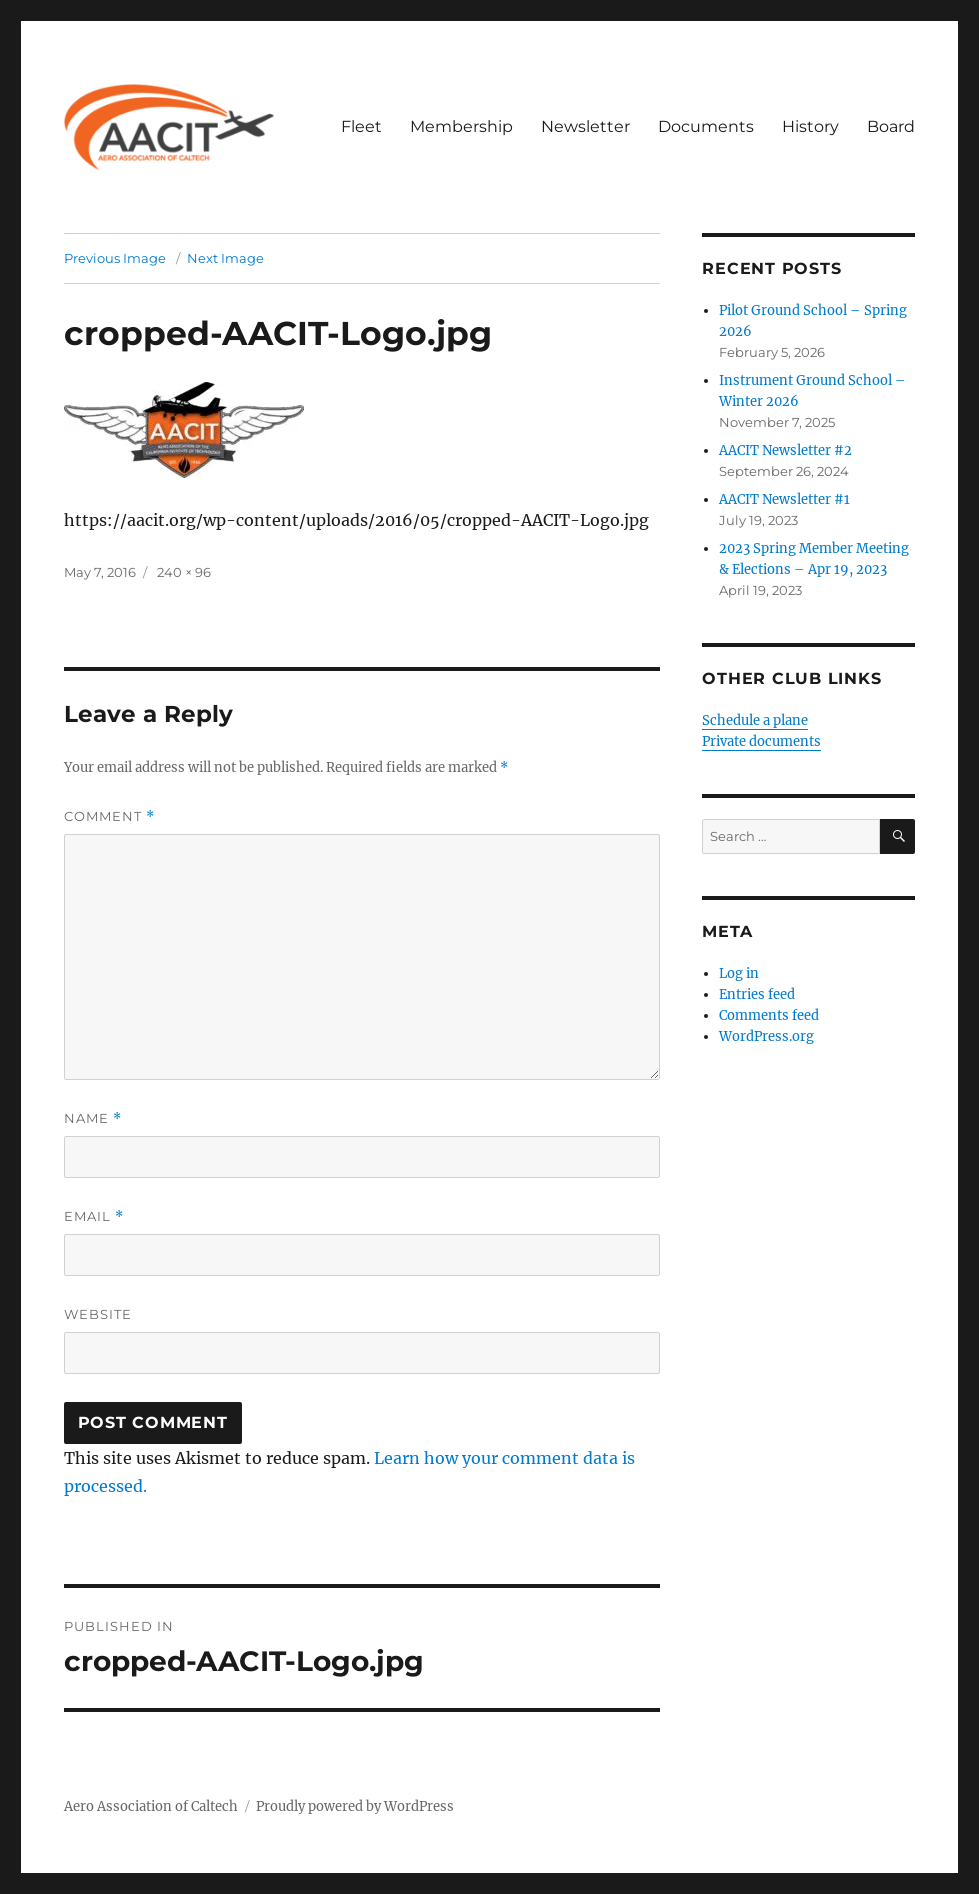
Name (93, 1118)
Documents (706, 126)
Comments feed (769, 1015)
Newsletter (585, 126)
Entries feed (757, 994)
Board (891, 126)
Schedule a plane (755, 720)
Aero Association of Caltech (151, 1806)
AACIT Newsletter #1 (784, 499)
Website (98, 1314)
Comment (109, 816)
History (810, 126)
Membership (461, 126)
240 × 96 (184, 572)
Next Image (225, 258)
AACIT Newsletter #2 (785, 450)
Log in (739, 973)
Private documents (761, 741)
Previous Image (115, 258)
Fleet (361, 126)
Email (94, 1216)
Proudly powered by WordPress (355, 1806)
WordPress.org (766, 1036)
